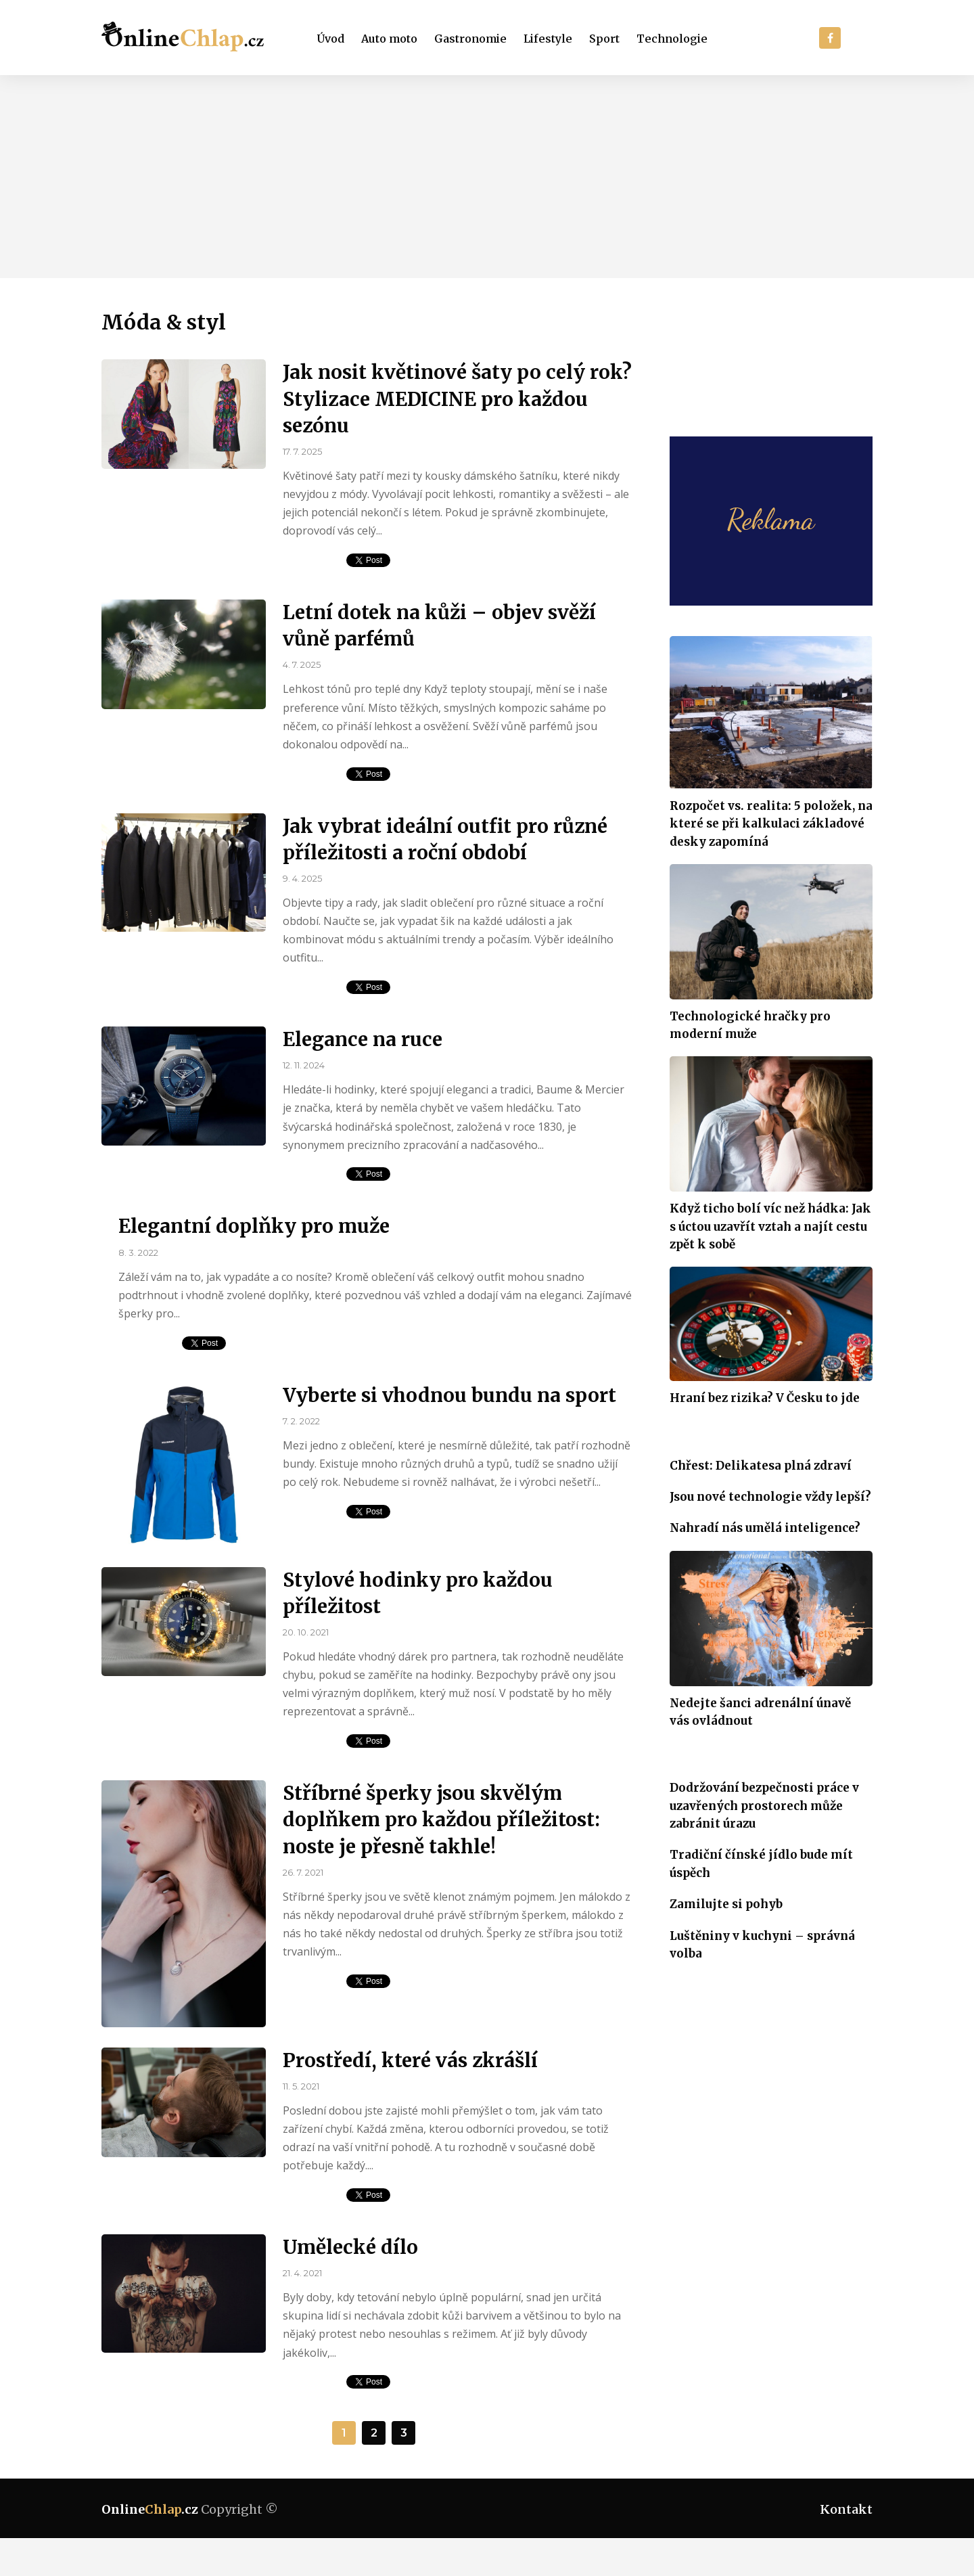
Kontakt (846, 2509)
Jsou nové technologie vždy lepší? (770, 1496)
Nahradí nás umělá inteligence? (765, 1527)
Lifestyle (548, 38)
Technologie (672, 38)
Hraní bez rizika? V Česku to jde (765, 1398)
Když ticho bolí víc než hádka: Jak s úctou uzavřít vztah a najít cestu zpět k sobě (770, 1226)
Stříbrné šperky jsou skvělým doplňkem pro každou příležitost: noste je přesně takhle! (441, 1819)
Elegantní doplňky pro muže (254, 1226)
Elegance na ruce (362, 1039)
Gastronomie (470, 38)
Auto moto (389, 38)
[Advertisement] (487, 176)
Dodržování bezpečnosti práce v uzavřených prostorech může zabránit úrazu (764, 1805)
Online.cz (149, 2509)
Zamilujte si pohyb (726, 1904)
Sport (604, 38)
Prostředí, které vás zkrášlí (410, 2060)
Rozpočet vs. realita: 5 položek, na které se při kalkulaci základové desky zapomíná (771, 823)
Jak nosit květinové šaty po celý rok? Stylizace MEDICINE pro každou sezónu (457, 398)
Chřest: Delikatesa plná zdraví (761, 1465)
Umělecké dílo (350, 2247)
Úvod (330, 38)
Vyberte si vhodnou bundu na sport (449, 1395)
